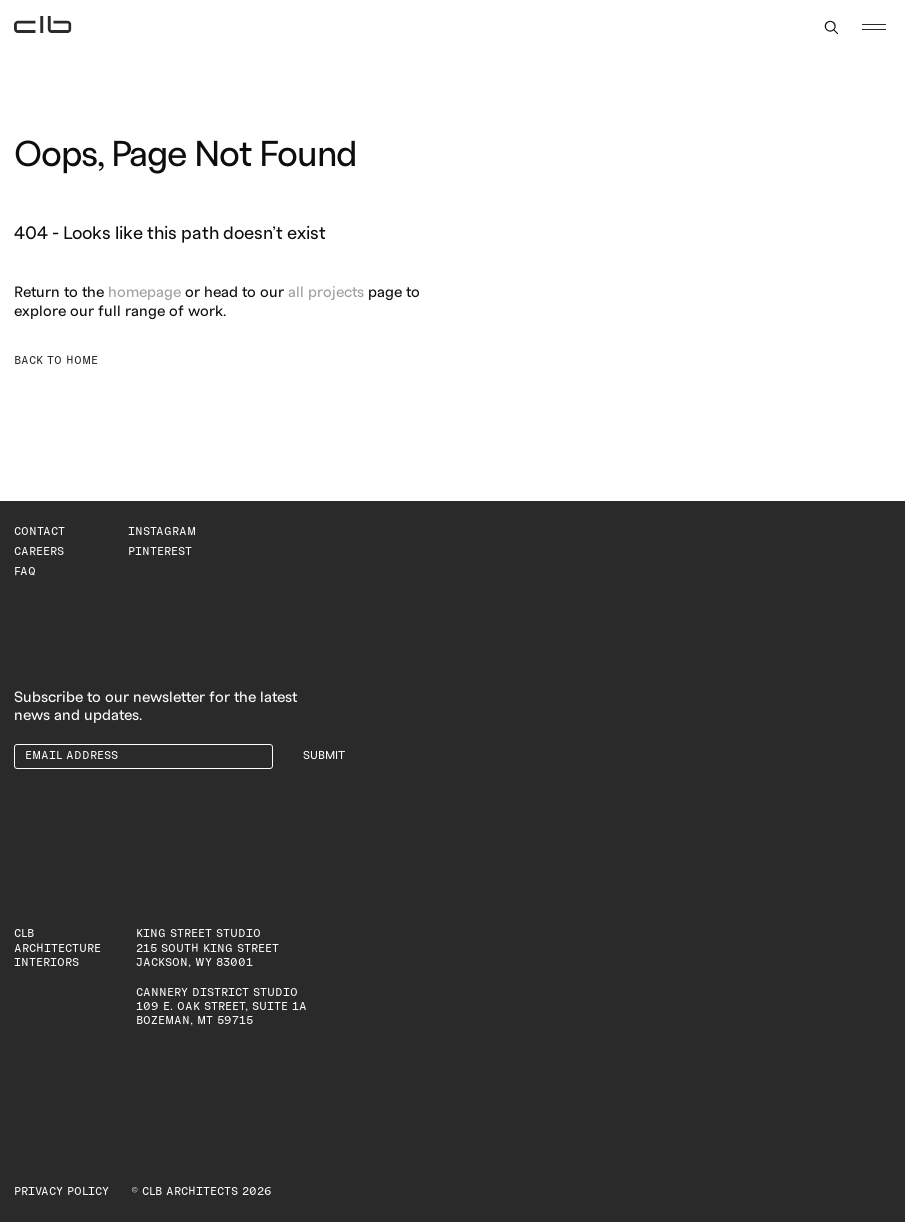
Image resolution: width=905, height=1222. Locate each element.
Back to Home (56, 360)
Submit (324, 755)
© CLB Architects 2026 (201, 1191)
